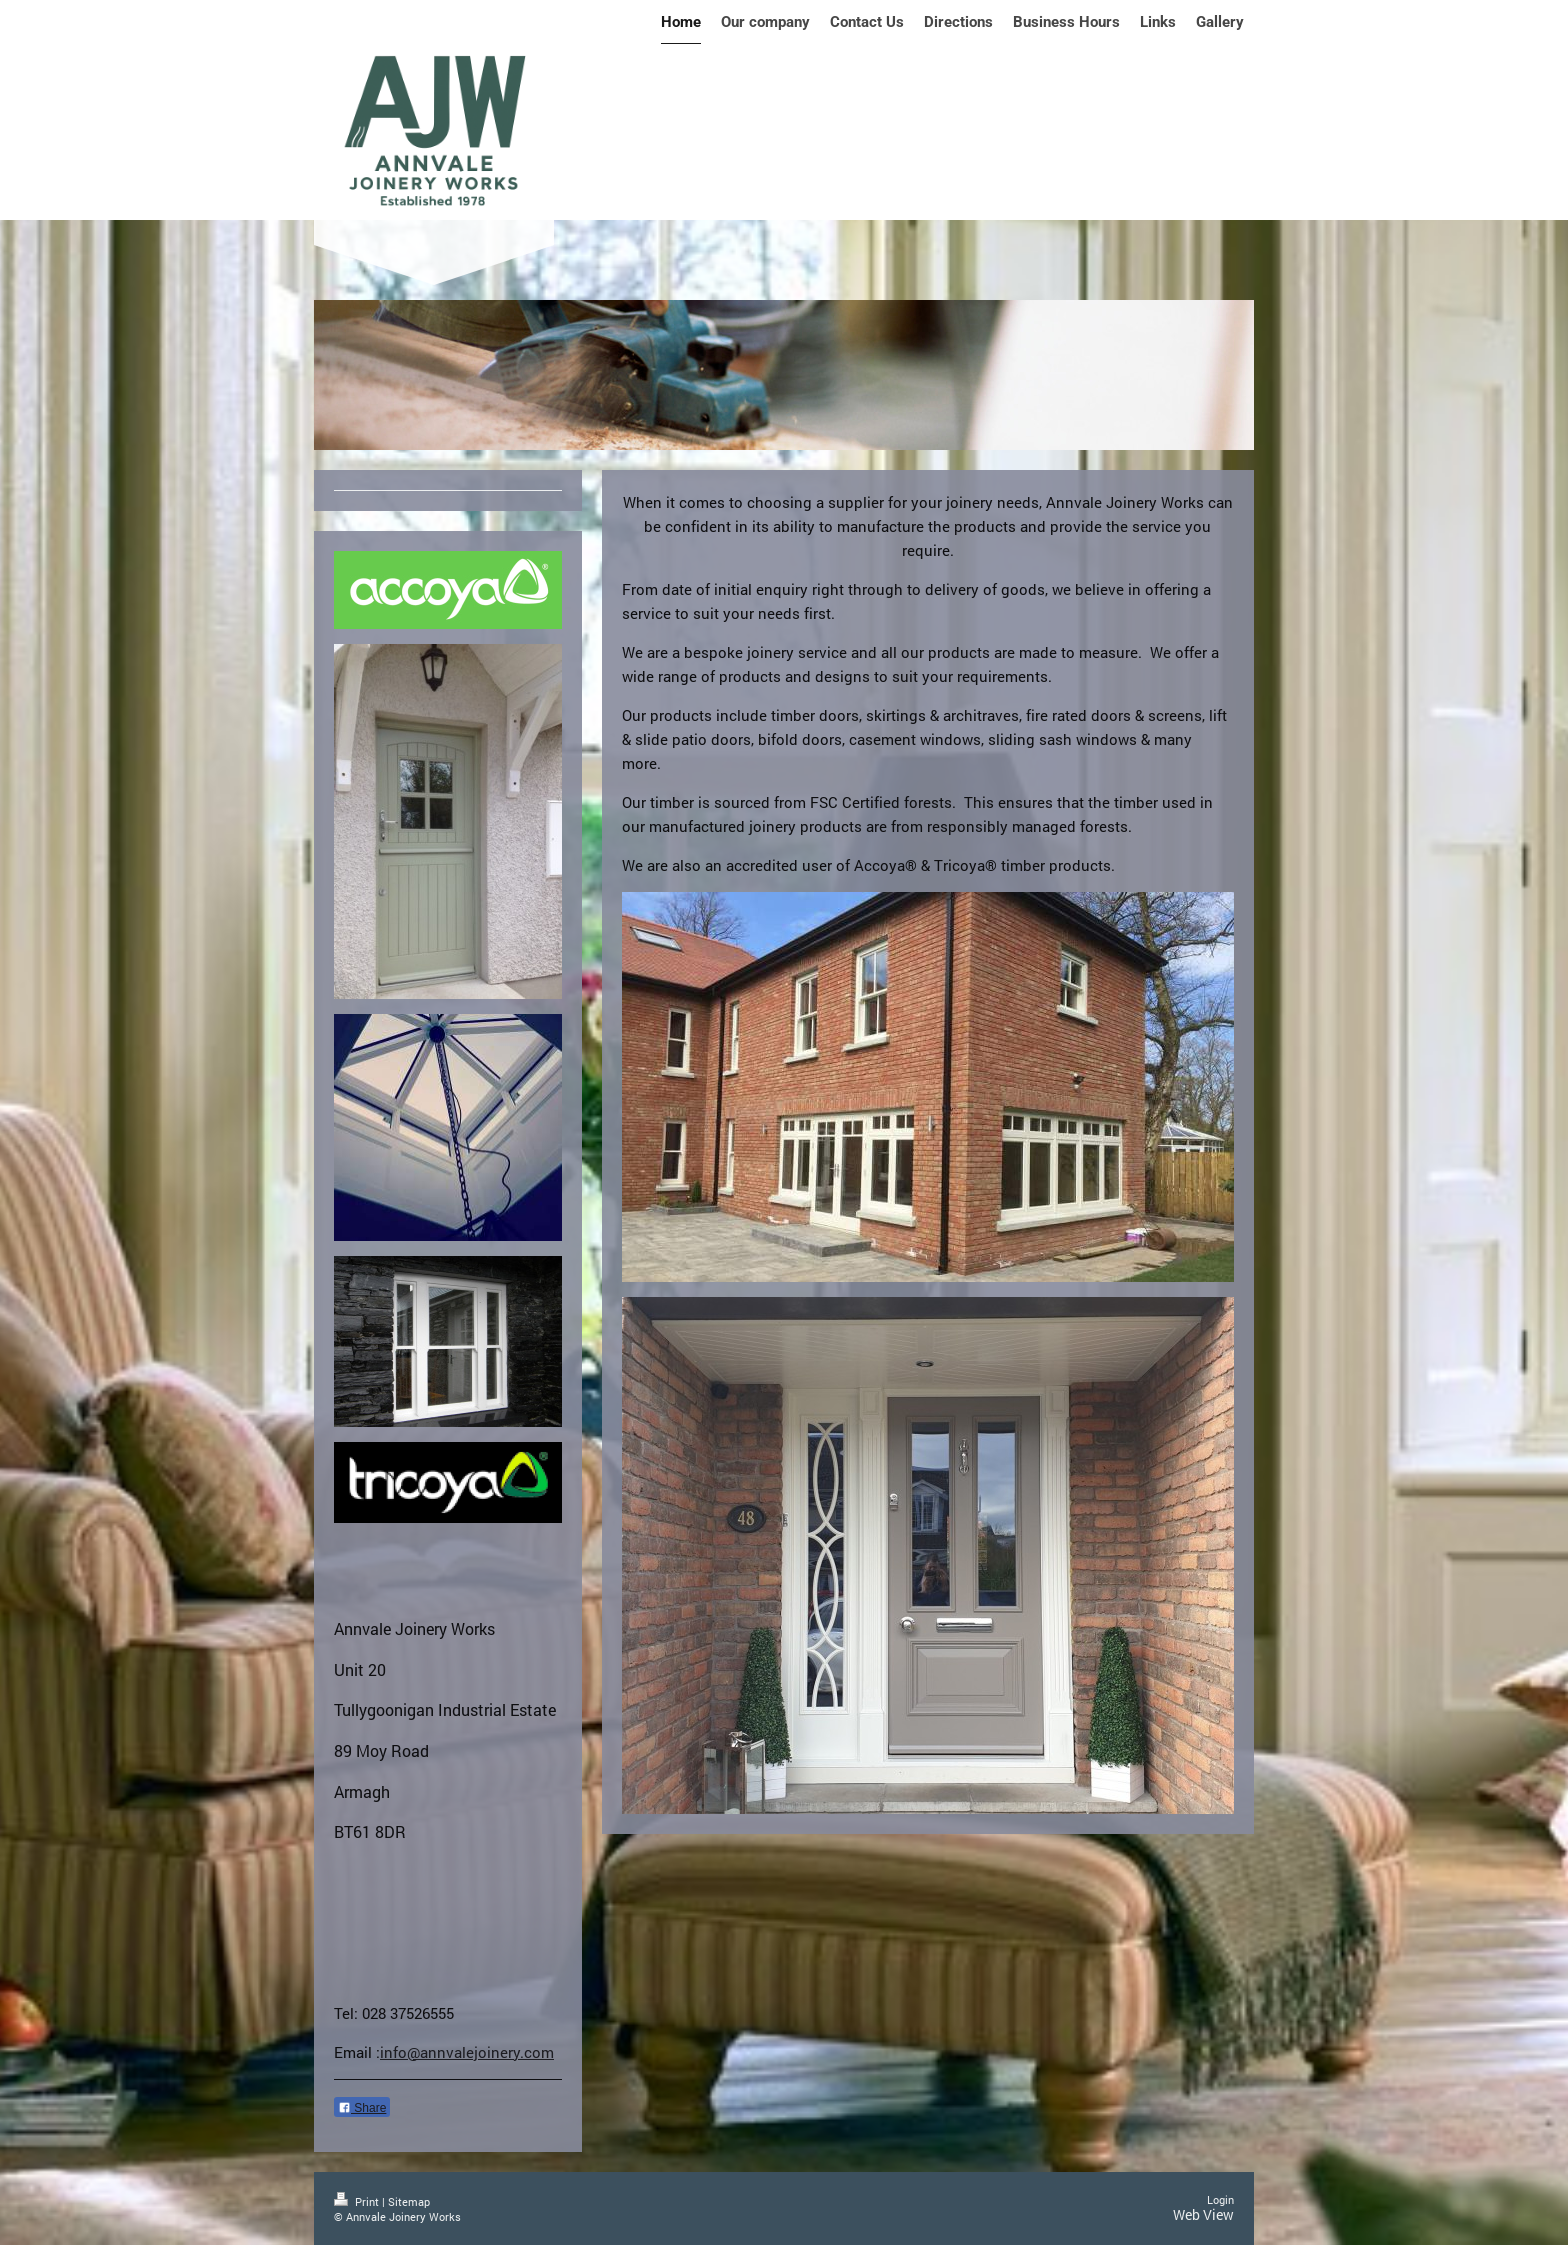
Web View (1203, 2214)
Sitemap (409, 2201)
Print (358, 2201)
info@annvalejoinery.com (467, 2052)
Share (362, 2108)
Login (1220, 2199)
